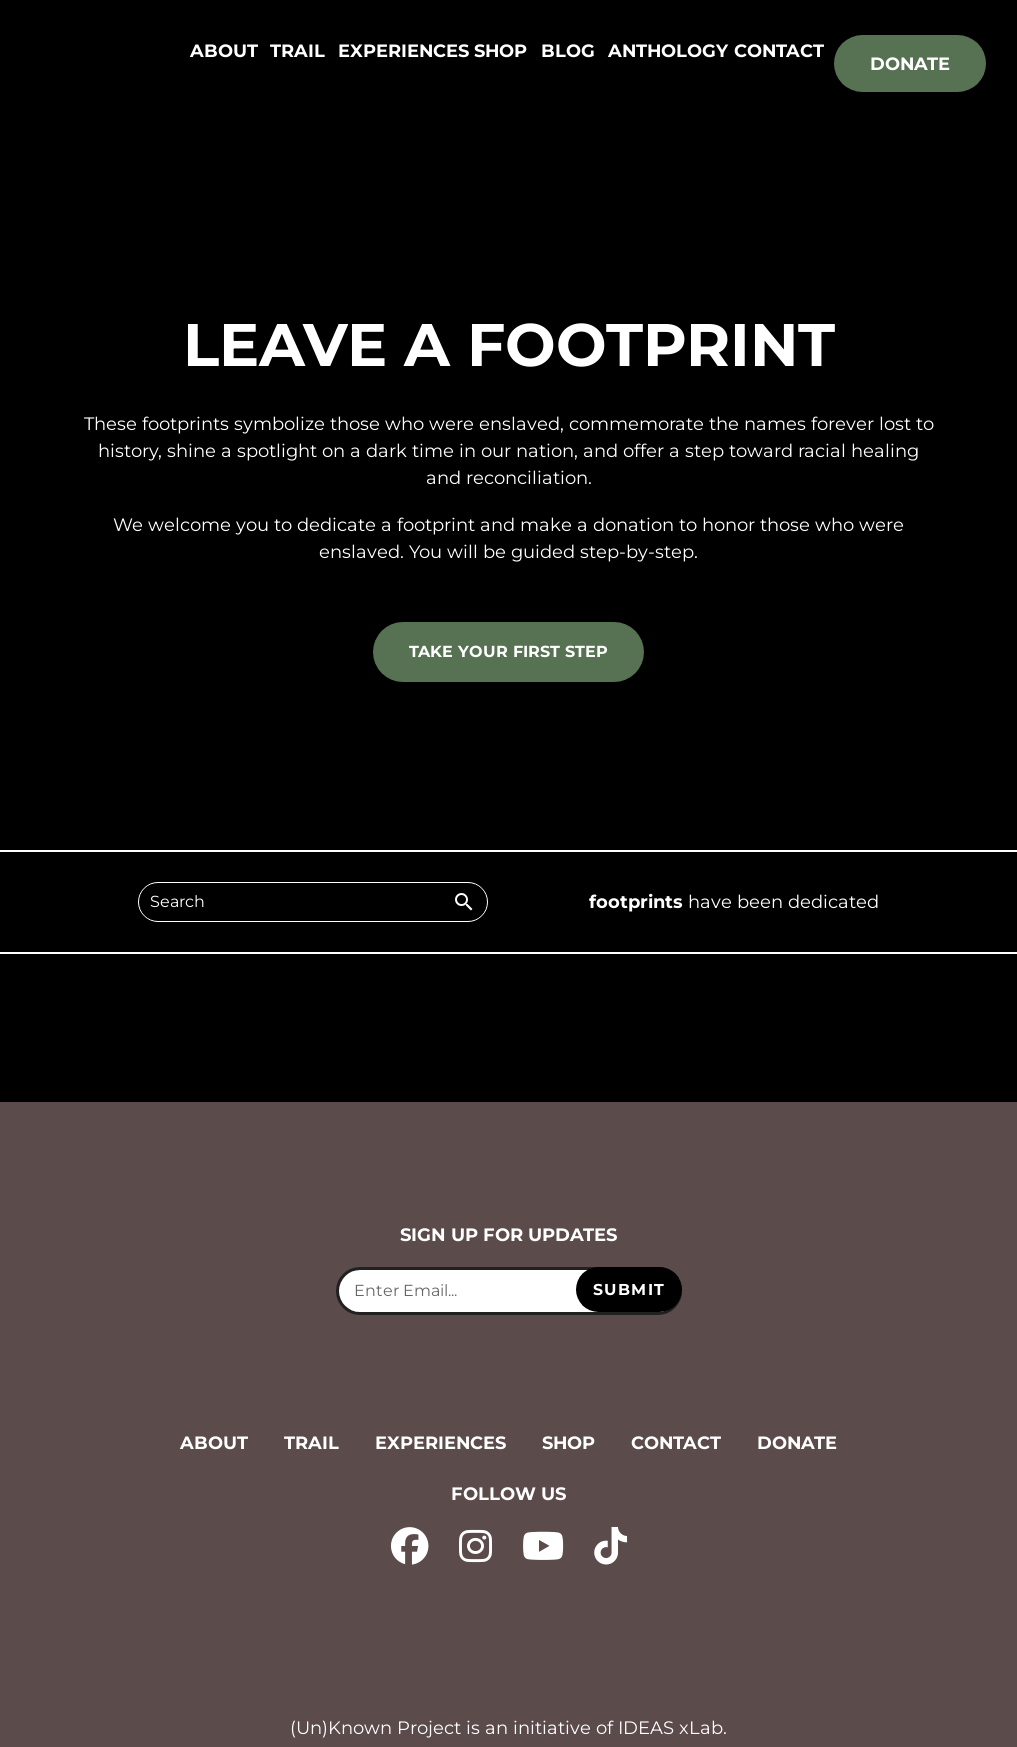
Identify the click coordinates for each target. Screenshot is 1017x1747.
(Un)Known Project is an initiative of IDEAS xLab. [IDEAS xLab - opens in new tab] (508, 1728)
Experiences (403, 51)
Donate (909, 64)
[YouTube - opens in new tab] (543, 1544)
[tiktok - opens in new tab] (613, 1544)
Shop (500, 51)
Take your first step (508, 651)
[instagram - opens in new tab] (473, 1544)
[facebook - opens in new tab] (406, 1544)
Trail (296, 51)
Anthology (667, 51)
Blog (566, 51)
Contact (778, 51)
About (224, 51)
